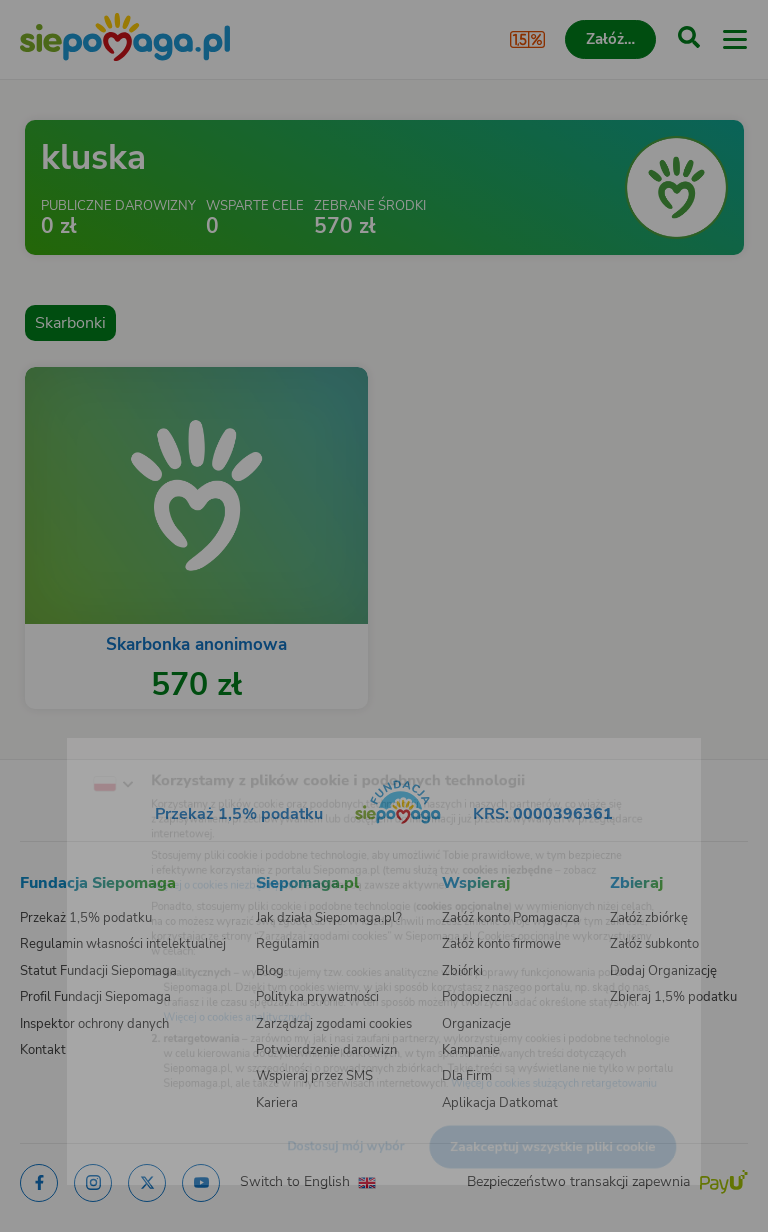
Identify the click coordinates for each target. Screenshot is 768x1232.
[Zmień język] (56, 747)
